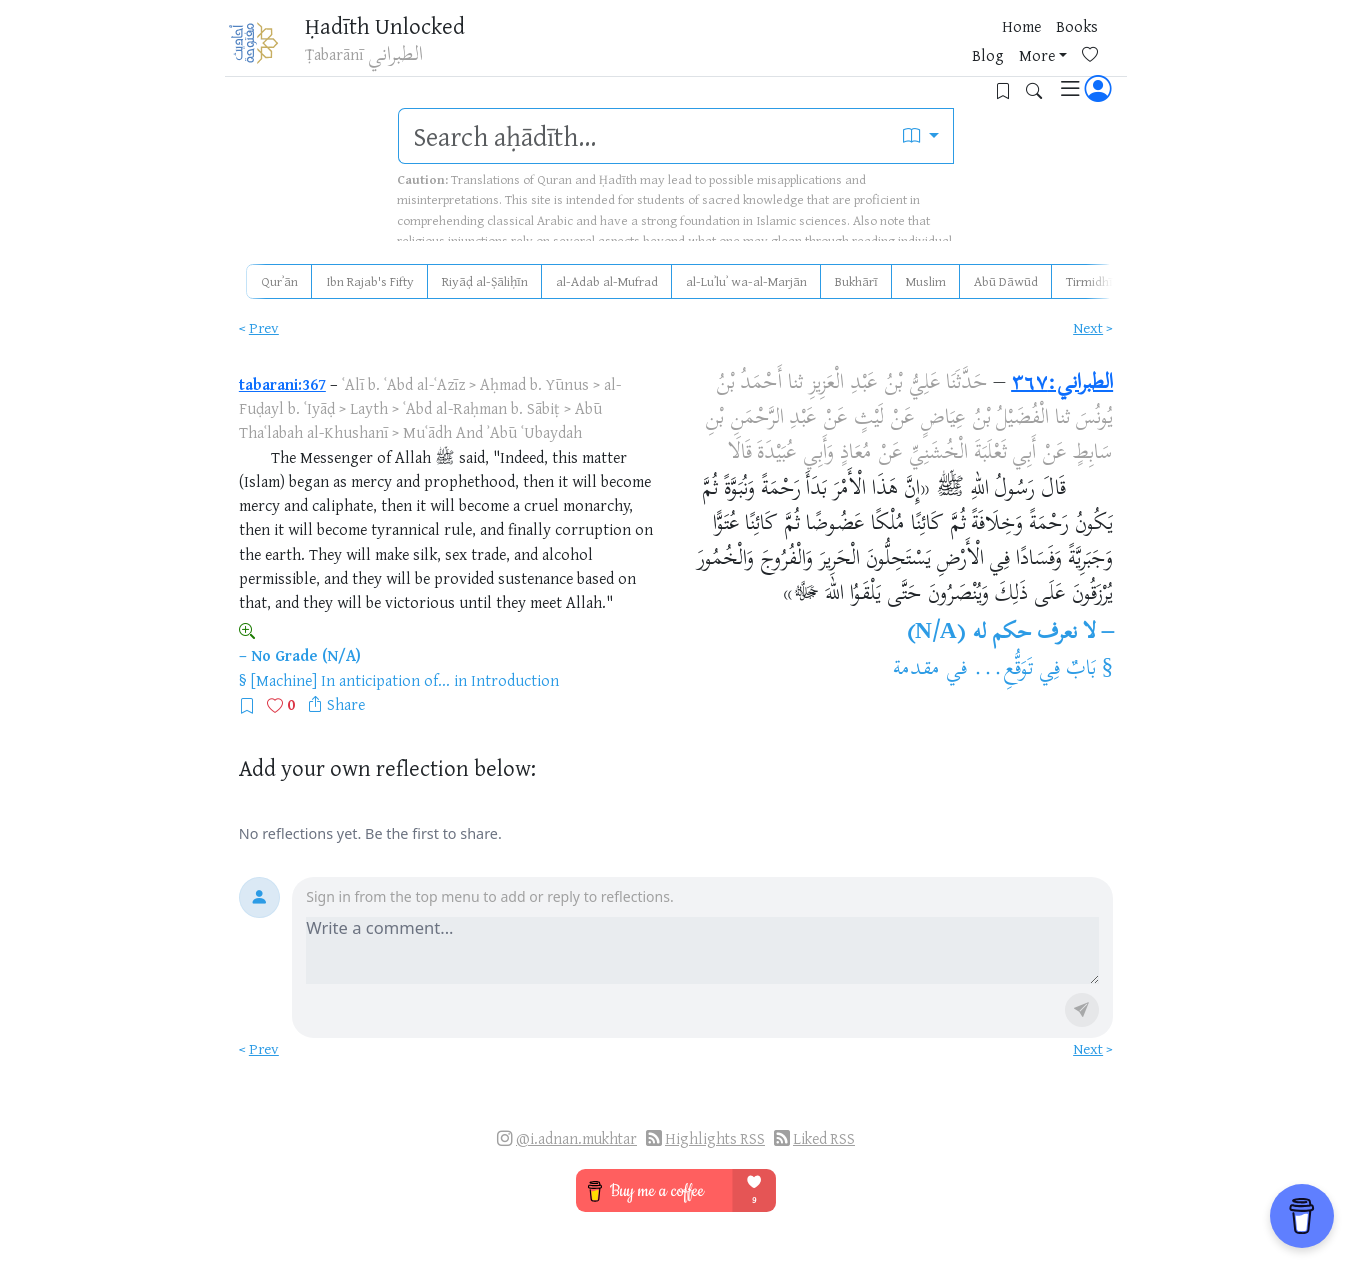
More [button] (919, 49)
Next (1088, 327)
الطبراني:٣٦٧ (1062, 384)
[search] (644, 136)
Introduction (515, 680)
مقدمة (916, 670)
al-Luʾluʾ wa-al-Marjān (746, 281)
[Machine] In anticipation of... (350, 680)
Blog (870, 49)
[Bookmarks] (1010, 46)
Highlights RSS (715, 1138)
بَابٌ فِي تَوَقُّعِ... (1034, 670)
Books (818, 49)
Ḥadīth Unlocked (398, 29)
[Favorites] (979, 46)
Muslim (926, 281)
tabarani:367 (282, 384)
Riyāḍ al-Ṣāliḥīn (485, 281)
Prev (264, 327)
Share (346, 704)
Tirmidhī (1089, 281)
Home (762, 49)
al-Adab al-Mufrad (607, 281)
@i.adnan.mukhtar (576, 1138)
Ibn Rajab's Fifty (370, 281)
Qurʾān (279, 281)
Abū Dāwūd (1006, 281)
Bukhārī (856, 281)
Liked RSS (824, 1138)
